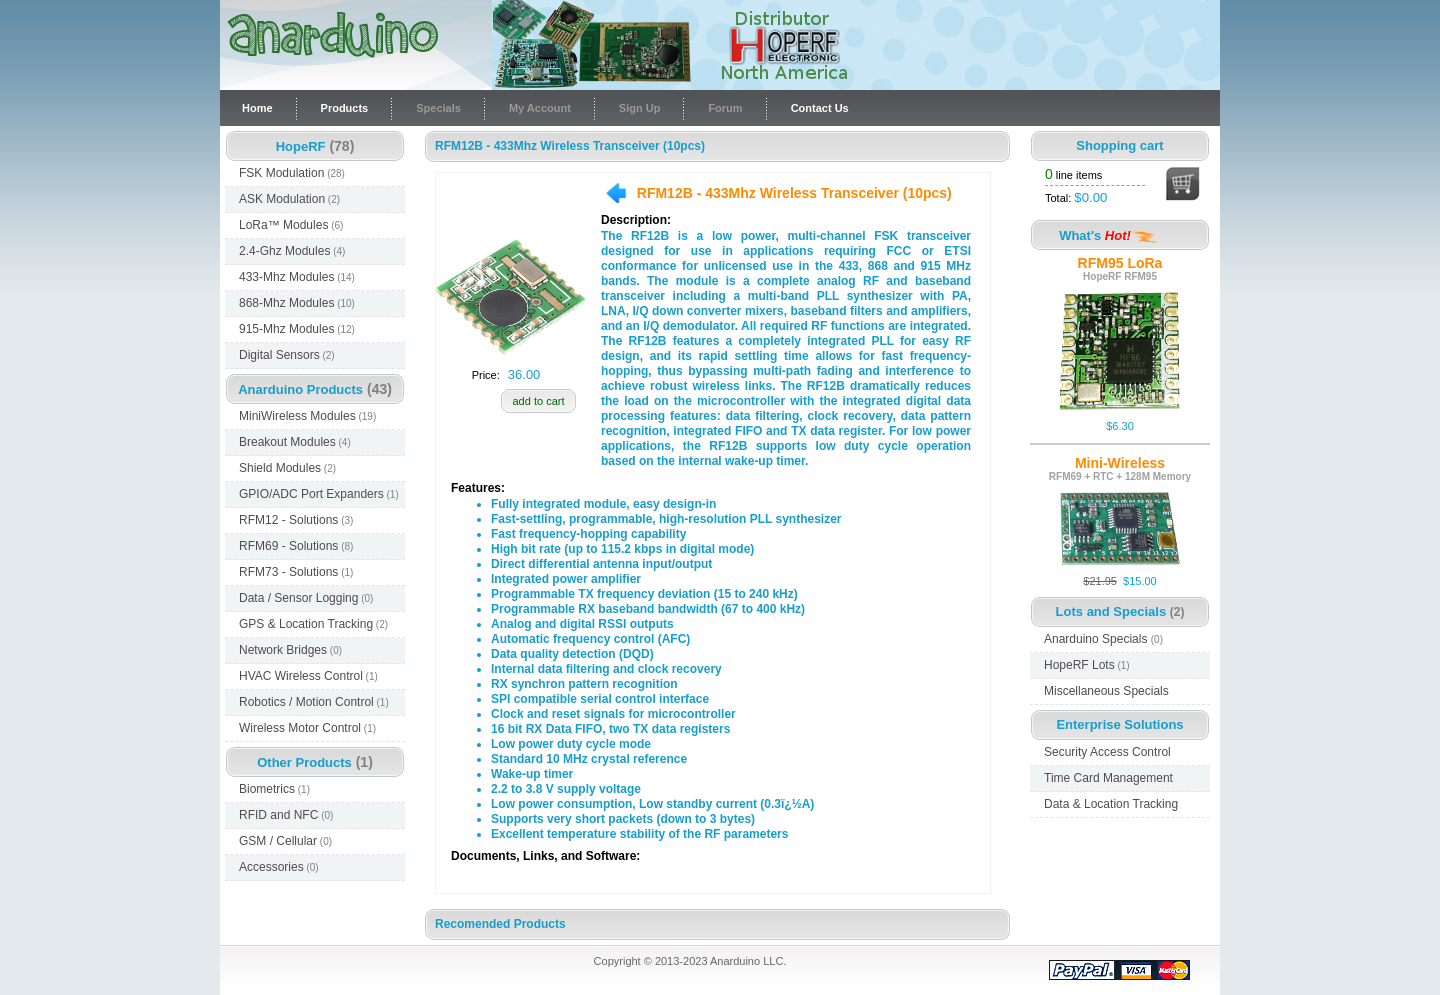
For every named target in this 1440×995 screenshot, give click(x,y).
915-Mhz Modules (297, 329)
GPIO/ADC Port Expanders (319, 494)
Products (345, 108)
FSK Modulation (292, 173)
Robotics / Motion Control (314, 702)
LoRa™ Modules (291, 225)
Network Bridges (290, 650)
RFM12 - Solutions (296, 520)
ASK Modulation (289, 199)
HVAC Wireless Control (308, 676)
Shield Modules (287, 468)
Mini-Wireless (1120, 463)
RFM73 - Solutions (296, 572)
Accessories (279, 867)
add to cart (539, 401)
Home (257, 108)
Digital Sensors (287, 355)
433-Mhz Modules (297, 277)
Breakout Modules (295, 442)
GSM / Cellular (285, 841)
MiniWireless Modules (307, 416)
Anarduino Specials (1103, 639)
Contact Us (820, 108)
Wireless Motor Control (307, 728)
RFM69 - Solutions (296, 546)
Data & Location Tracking (1111, 804)
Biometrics (274, 789)
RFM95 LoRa (1120, 263)
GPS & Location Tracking (313, 624)
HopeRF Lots (1087, 665)
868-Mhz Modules (297, 303)
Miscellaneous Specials (1106, 691)
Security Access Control (1107, 752)
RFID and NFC (286, 815)
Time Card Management (1108, 778)
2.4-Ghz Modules (292, 251)
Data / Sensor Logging (306, 598)
